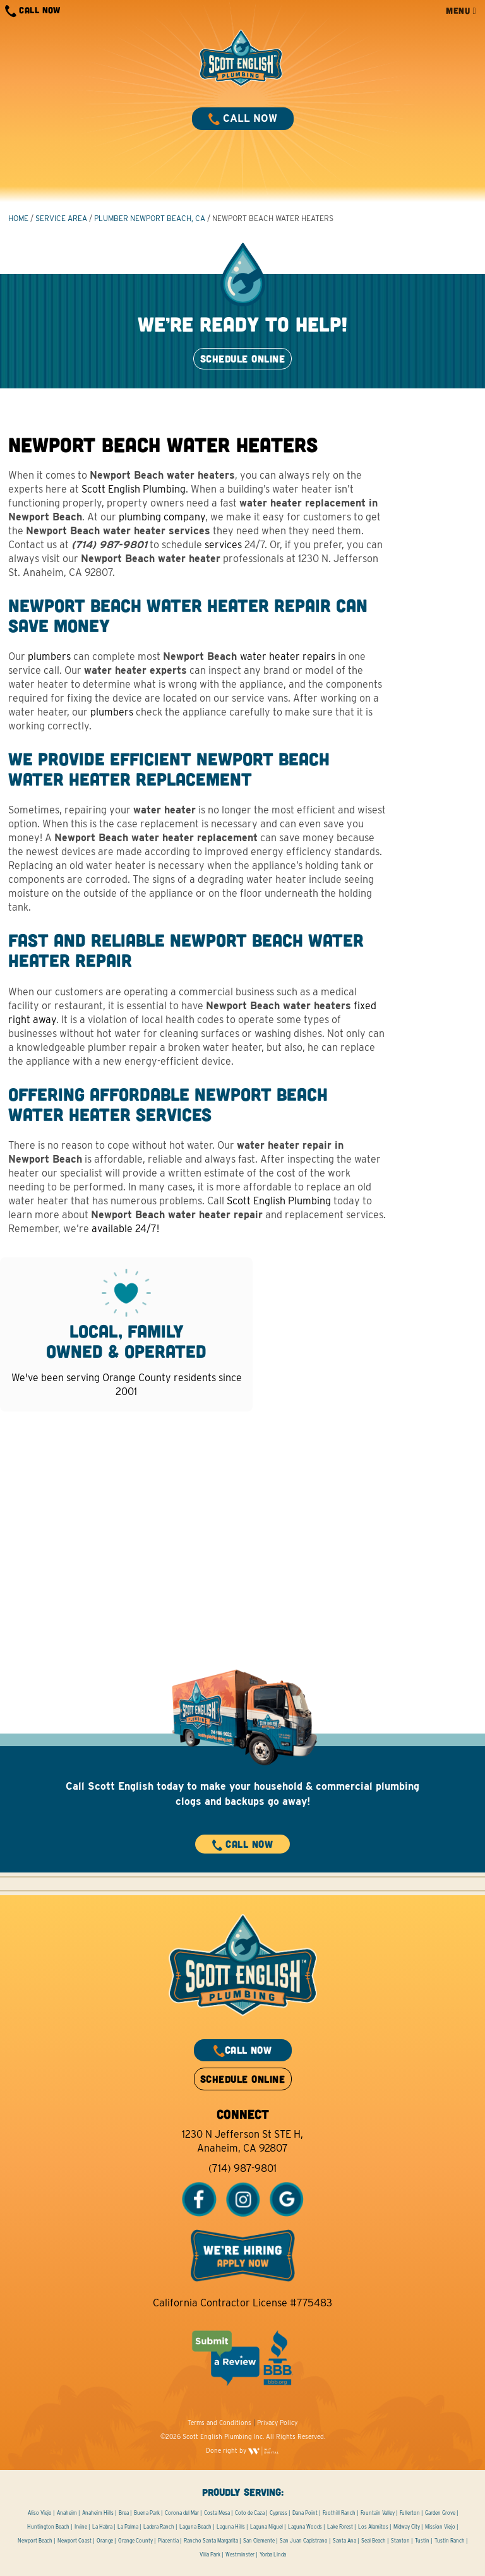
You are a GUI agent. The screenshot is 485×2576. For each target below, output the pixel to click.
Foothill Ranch (339, 2513)
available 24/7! (125, 1229)
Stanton (400, 2540)
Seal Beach (373, 2540)
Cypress (278, 2513)
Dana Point (305, 2513)
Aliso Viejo (40, 2513)
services (223, 545)
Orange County (135, 2540)
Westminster (239, 2554)
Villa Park (210, 2554)
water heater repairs (287, 656)
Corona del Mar (182, 2513)
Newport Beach (35, 2540)
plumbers (49, 656)
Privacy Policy (277, 2422)
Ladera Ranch (158, 2527)
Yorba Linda (273, 2554)
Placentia (168, 2540)
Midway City (406, 2527)
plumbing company (162, 517)
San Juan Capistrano (304, 2540)
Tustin (422, 2540)
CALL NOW (33, 11)
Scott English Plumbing (133, 489)
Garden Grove (440, 2513)
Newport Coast (74, 2540)
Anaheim (67, 2513)
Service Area (61, 218)
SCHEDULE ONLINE (242, 358)
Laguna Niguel (266, 2527)
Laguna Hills (231, 2527)
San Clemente (259, 2540)
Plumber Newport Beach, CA (149, 218)
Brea (124, 2513)
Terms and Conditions (219, 2422)
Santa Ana (344, 2540)
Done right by (242, 2450)
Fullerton (410, 2513)
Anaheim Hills (98, 2513)
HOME (18, 218)
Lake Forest (340, 2527)
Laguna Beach (195, 2527)
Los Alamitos (373, 2527)
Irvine (81, 2527)
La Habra (102, 2527)
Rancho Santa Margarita (211, 2540)
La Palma (127, 2527)
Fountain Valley (378, 2513)
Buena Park (147, 2513)
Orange (105, 2540)
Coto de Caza (250, 2513)
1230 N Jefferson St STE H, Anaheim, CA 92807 (242, 2141)
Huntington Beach (48, 2527)
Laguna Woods (305, 2527)
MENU (461, 10)
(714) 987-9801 (242, 2168)
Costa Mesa (217, 2513)
